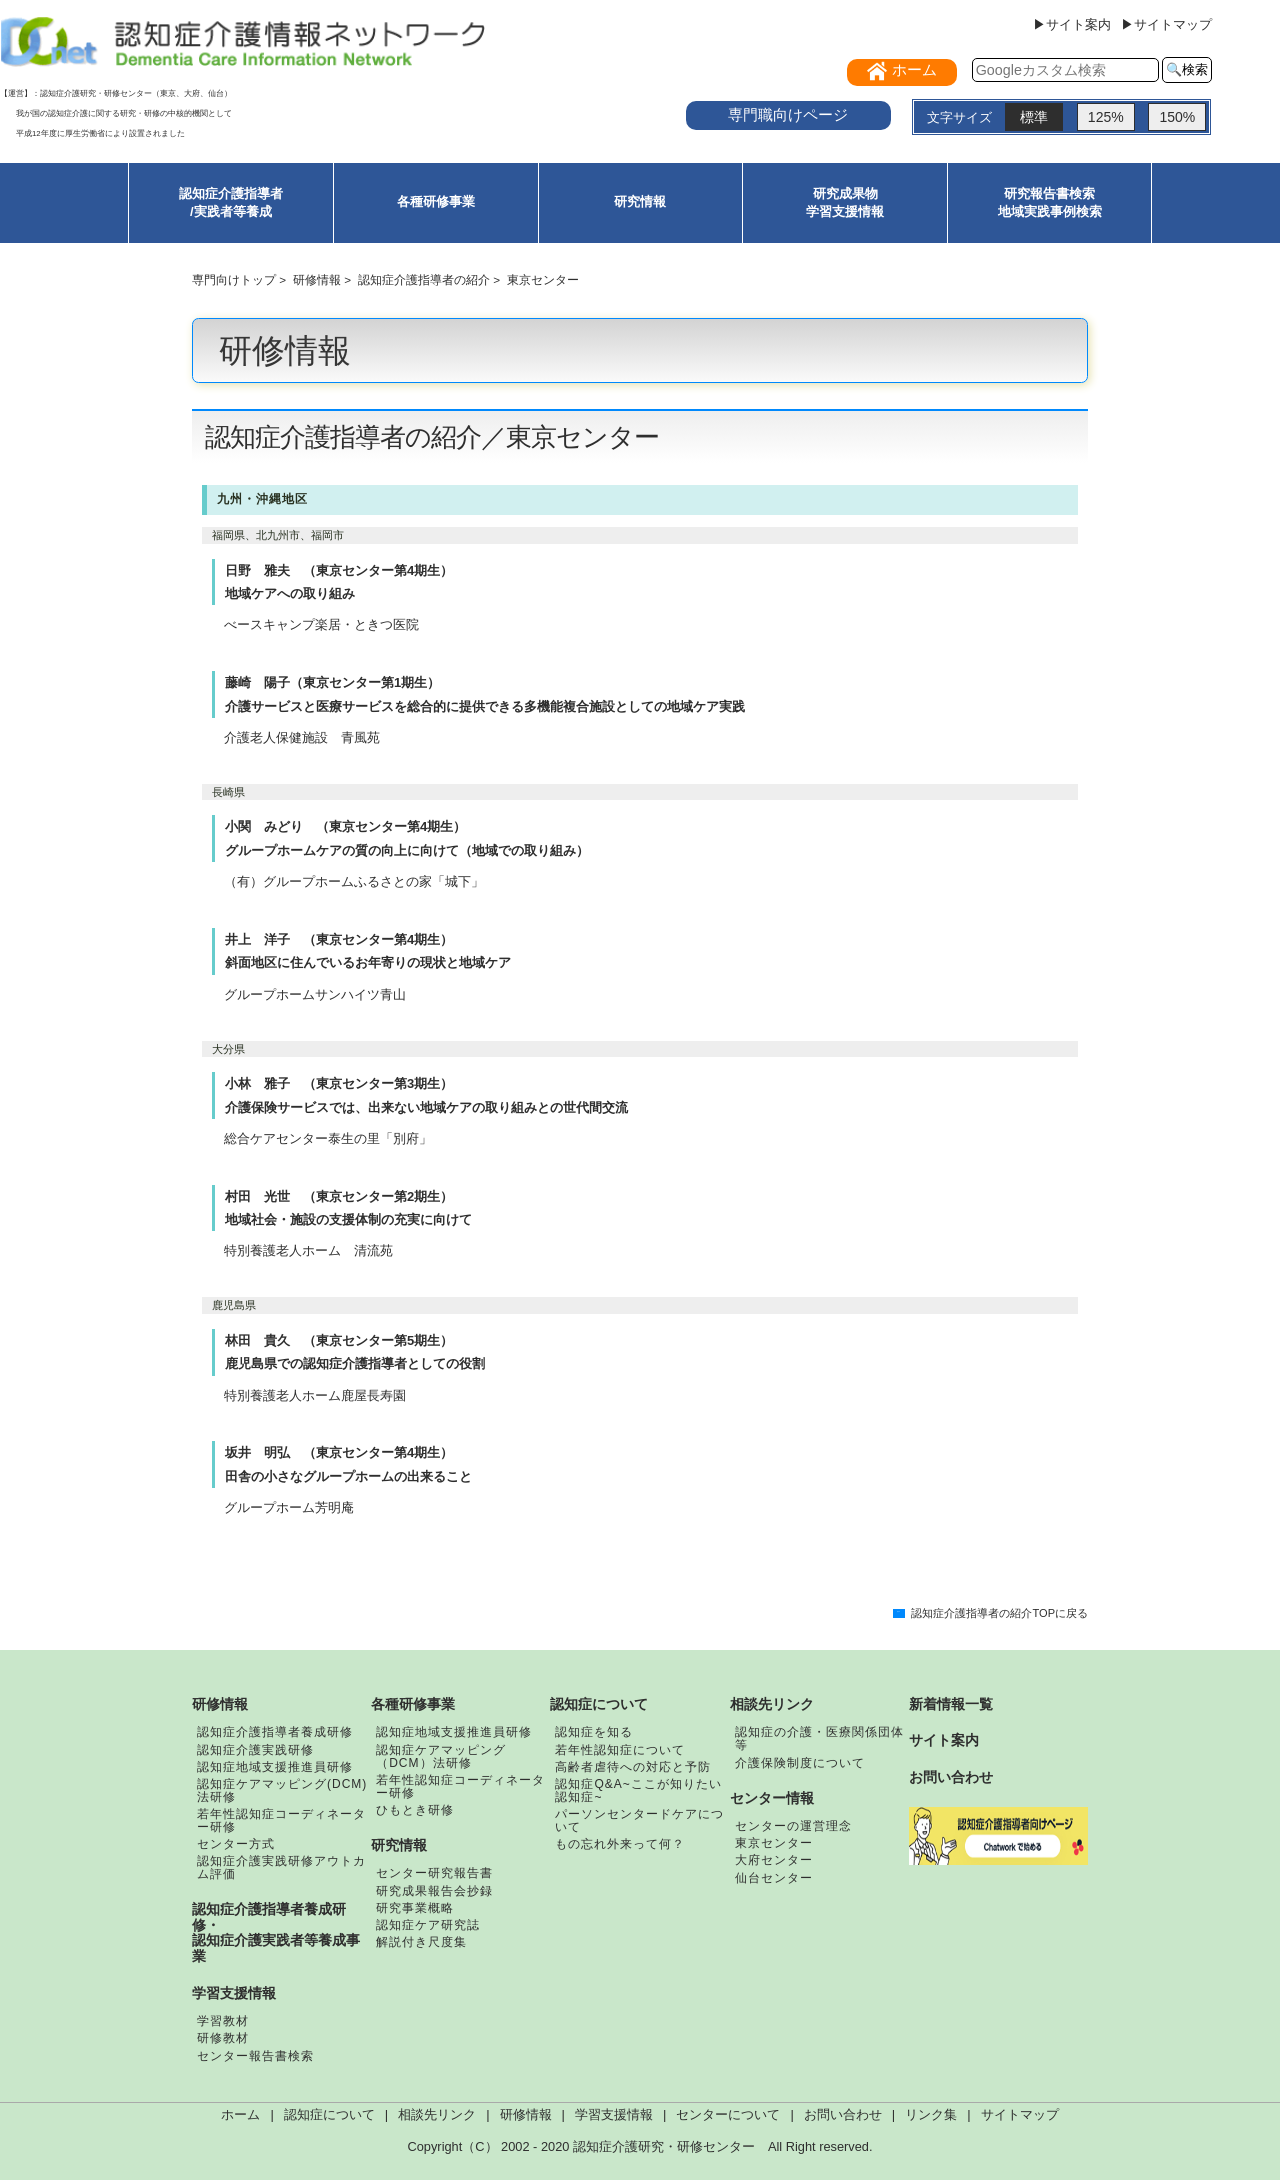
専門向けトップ (234, 279)
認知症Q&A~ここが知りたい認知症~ (638, 1790)
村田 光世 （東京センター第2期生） (339, 1196)
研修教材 (223, 2038)
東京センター (774, 1843)
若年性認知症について (620, 1750)
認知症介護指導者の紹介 (424, 279)
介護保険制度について (800, 1763)
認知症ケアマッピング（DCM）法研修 (441, 1756)
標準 (1034, 117)
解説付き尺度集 (421, 1942)
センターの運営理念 (793, 1826)
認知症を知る (594, 1732)
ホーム (240, 2114)
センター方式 (236, 1844)
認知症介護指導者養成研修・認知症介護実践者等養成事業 (276, 1932)
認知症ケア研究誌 (428, 1925)
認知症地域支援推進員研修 (275, 1767)
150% (1177, 117)
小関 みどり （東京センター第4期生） (345, 826)
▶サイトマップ (1166, 24)
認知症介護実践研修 (255, 1750)
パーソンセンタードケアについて (639, 1820)
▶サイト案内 (1072, 24)
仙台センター (774, 1878)
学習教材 (223, 2021)
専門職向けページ (788, 114)
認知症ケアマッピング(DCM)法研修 (282, 1790)
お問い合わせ (951, 1777)
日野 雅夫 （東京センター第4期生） (339, 570)
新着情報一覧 (951, 1704)
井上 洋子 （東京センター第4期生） (339, 939)
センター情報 (772, 1798)
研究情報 (640, 201)
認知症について (599, 1704)
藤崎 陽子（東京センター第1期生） (332, 682)
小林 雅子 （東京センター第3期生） (339, 1083)
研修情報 (317, 279)
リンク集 (931, 2114)
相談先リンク (772, 1704)
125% (1106, 117)
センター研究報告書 (434, 1873)
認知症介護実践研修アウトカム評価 (281, 1867)
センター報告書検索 (255, 2056)
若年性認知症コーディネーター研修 (281, 1820)
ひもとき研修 (415, 1810)
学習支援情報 (234, 1993)
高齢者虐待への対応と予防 (633, 1767)
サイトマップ (1020, 2114)
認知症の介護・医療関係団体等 (819, 1738)
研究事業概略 (415, 1908)
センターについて (728, 2114)
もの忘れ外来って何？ (620, 1844)
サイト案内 (944, 1740)
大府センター (774, 1860)
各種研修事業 (436, 201)
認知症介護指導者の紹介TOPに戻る (999, 1613)
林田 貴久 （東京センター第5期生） (339, 1340)
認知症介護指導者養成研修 (275, 1732)
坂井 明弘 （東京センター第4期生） (339, 1452)
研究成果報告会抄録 (434, 1891)
